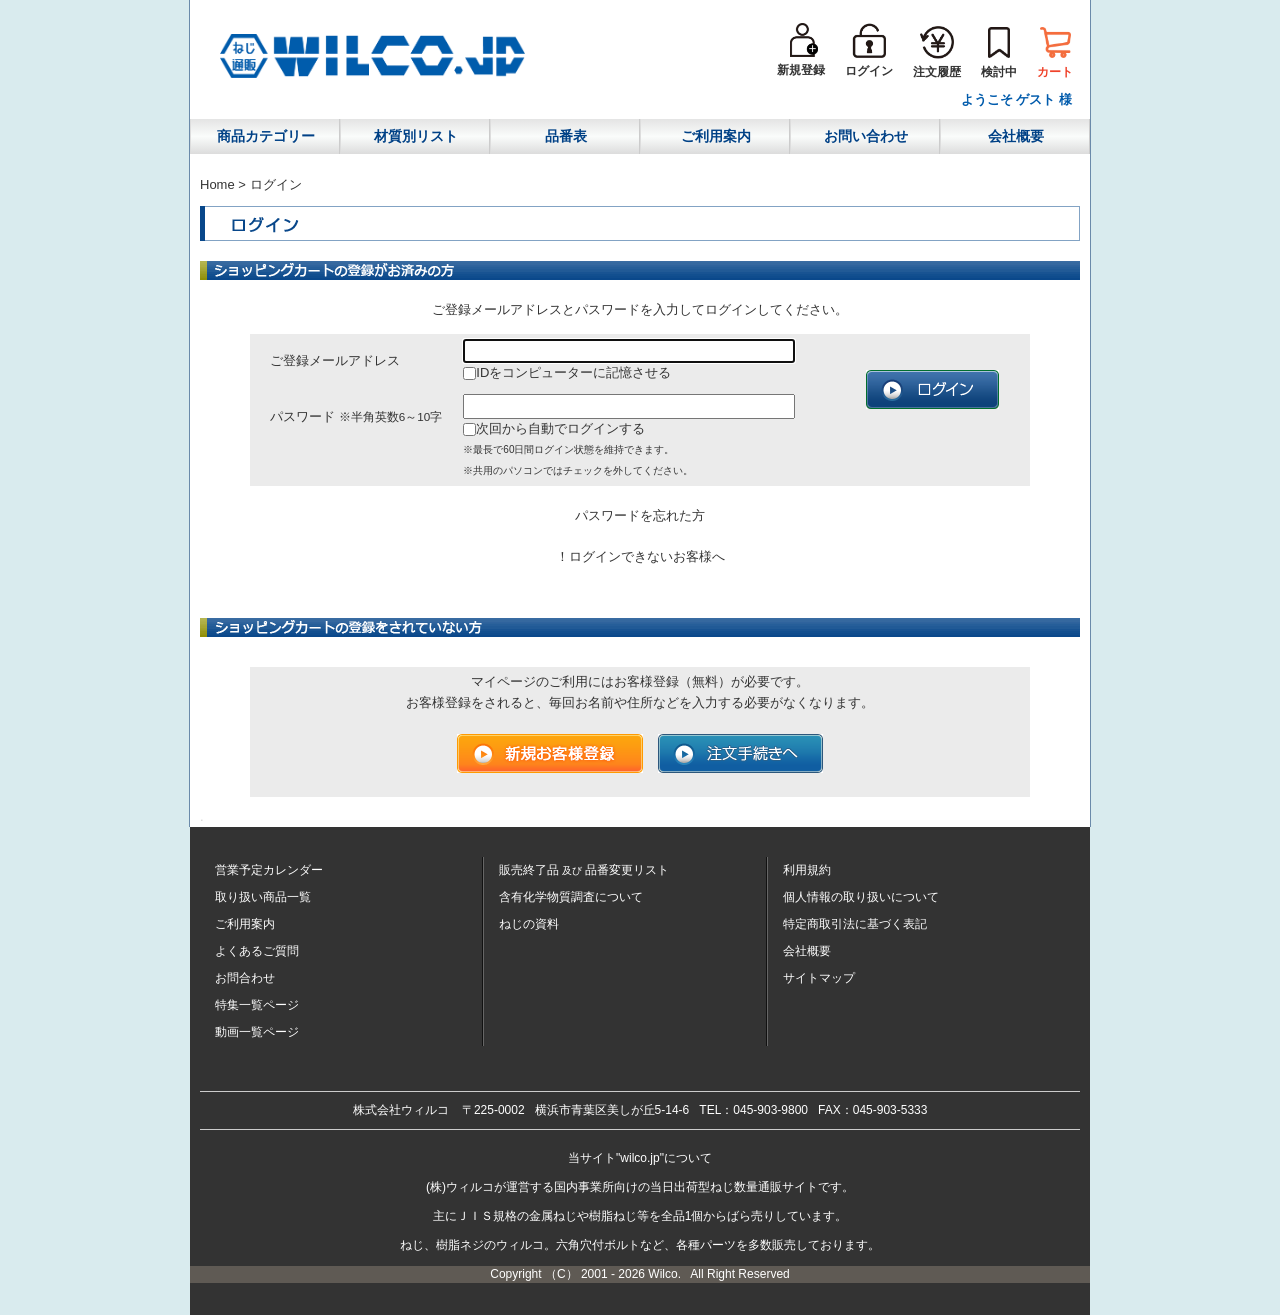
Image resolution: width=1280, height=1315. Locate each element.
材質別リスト (416, 136)
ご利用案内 (716, 136)
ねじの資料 (529, 924)
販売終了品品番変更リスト (584, 870)
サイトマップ (819, 978)
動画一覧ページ (257, 1032)
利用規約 (807, 870)
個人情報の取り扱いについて (861, 897)
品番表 (566, 136)
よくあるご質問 (257, 951)
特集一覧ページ (257, 1005)
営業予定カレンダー (269, 870)
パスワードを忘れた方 (640, 515)
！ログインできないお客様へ (640, 556)
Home (217, 184)
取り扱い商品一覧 (263, 897)
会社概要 (1016, 136)
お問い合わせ (866, 136)
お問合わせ (245, 978)
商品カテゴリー (266, 136)
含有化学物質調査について (571, 897)
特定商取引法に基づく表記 (855, 924)
